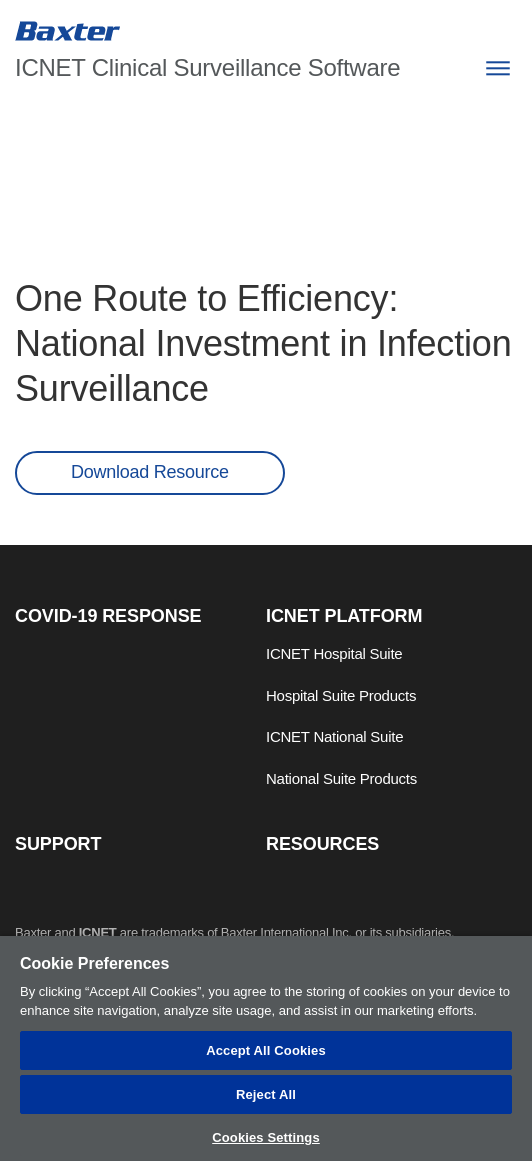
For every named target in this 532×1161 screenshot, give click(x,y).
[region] (266, 1048)
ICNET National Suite (334, 736)
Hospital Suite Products (341, 695)
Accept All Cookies (266, 1050)
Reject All (266, 1094)
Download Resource (150, 472)
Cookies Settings (266, 1137)
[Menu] (497, 68)
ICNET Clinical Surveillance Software (207, 68)
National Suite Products (341, 778)
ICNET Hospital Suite (334, 653)
